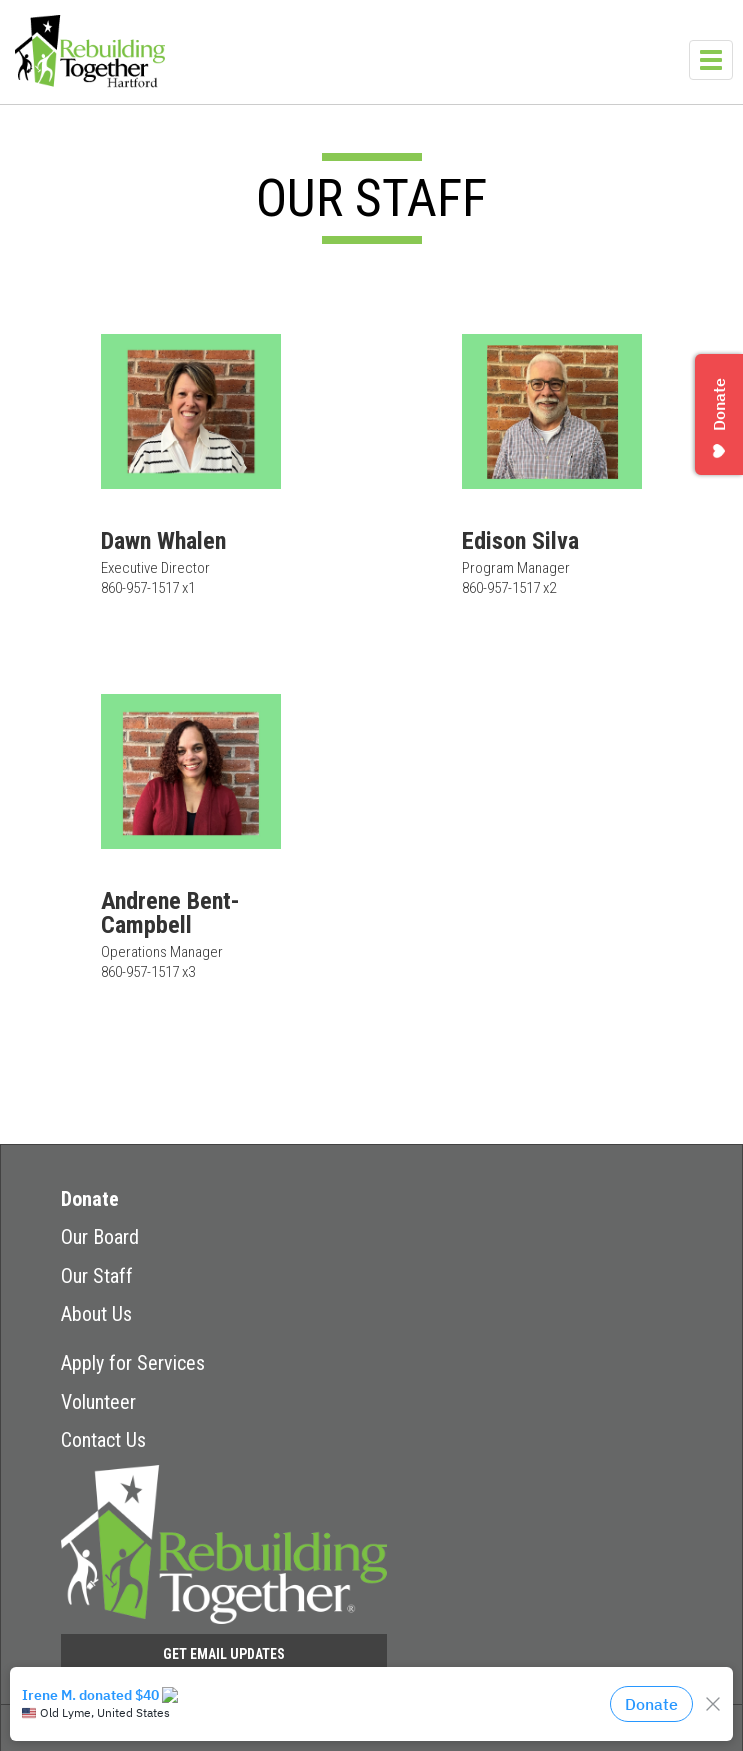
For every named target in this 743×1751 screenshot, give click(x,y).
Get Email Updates (224, 1654)
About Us (96, 1314)
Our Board (100, 1237)
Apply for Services (133, 1363)
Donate (90, 1199)
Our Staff (97, 1276)
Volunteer (98, 1402)
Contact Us (103, 1440)
